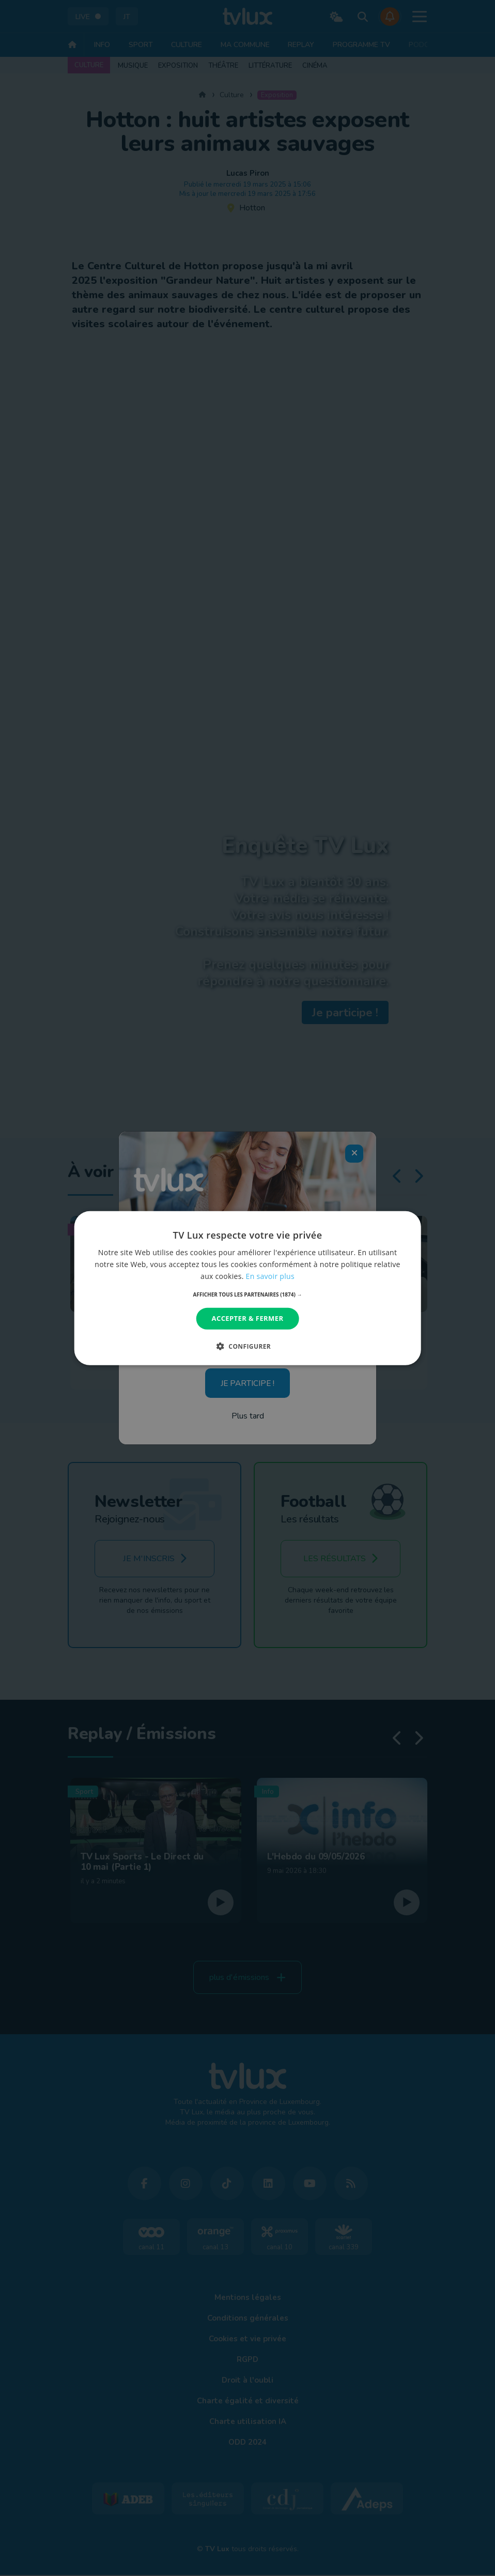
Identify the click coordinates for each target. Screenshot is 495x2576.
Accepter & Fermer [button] (248, 1318)
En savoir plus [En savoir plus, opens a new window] (270, 1276)
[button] (247, 1294)
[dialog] (247, 1288)
